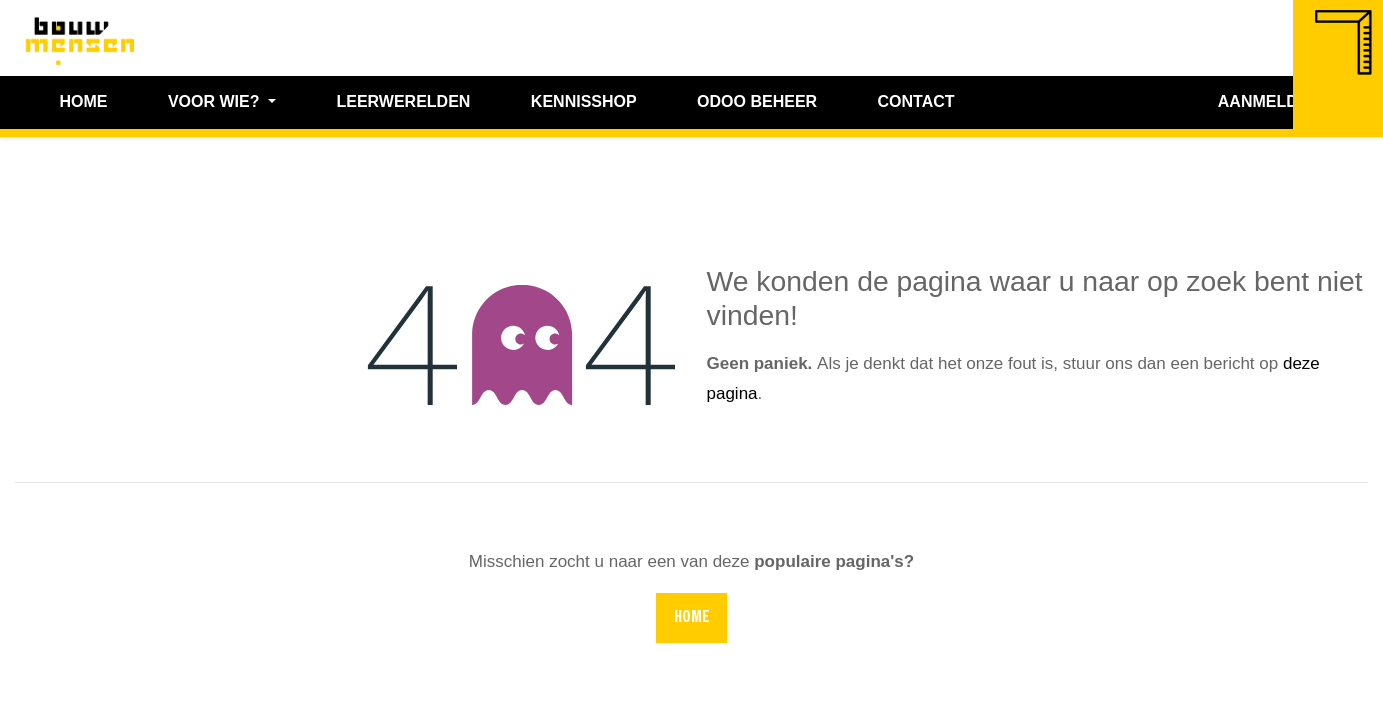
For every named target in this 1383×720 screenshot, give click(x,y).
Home (692, 618)
